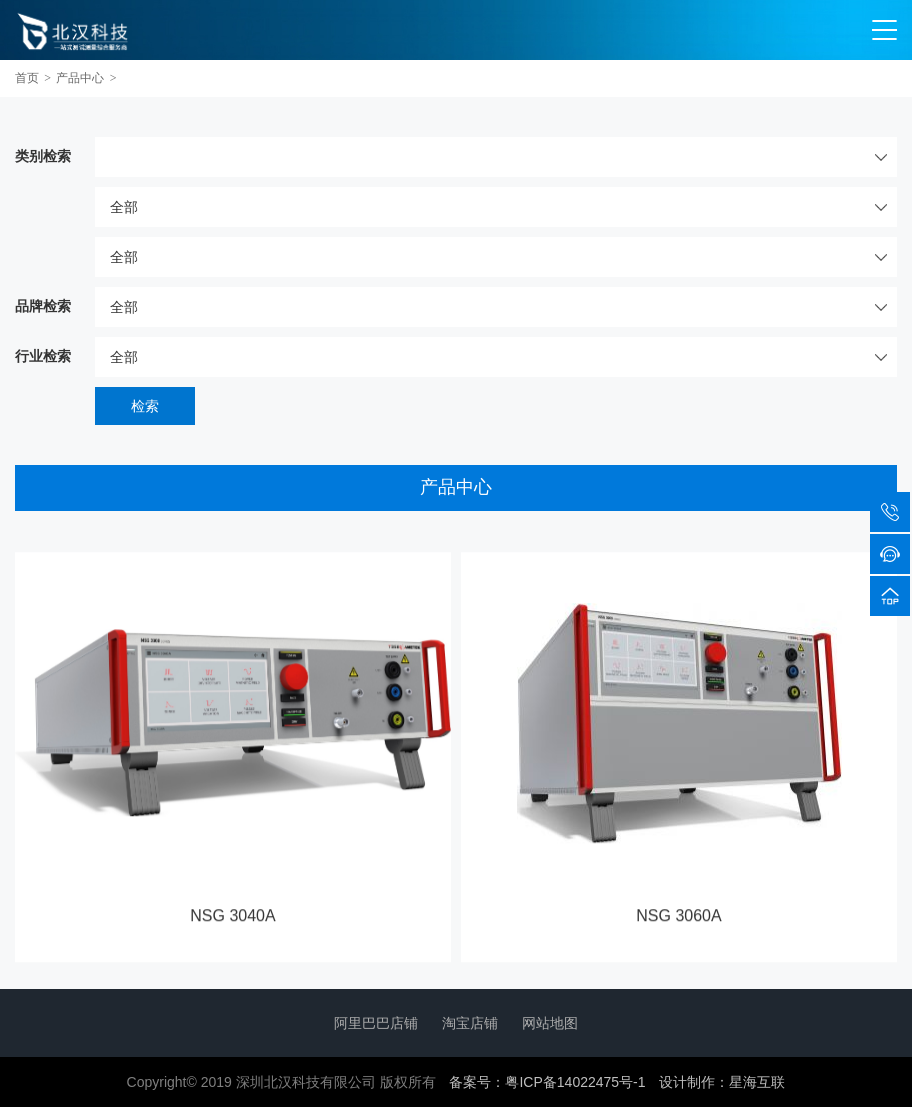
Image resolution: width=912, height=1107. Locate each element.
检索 (145, 406)
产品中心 (80, 78)
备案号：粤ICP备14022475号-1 (547, 1082)
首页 (27, 78)
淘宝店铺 (470, 1023)
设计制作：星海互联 (722, 1082)
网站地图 (550, 1023)
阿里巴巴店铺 (376, 1023)
